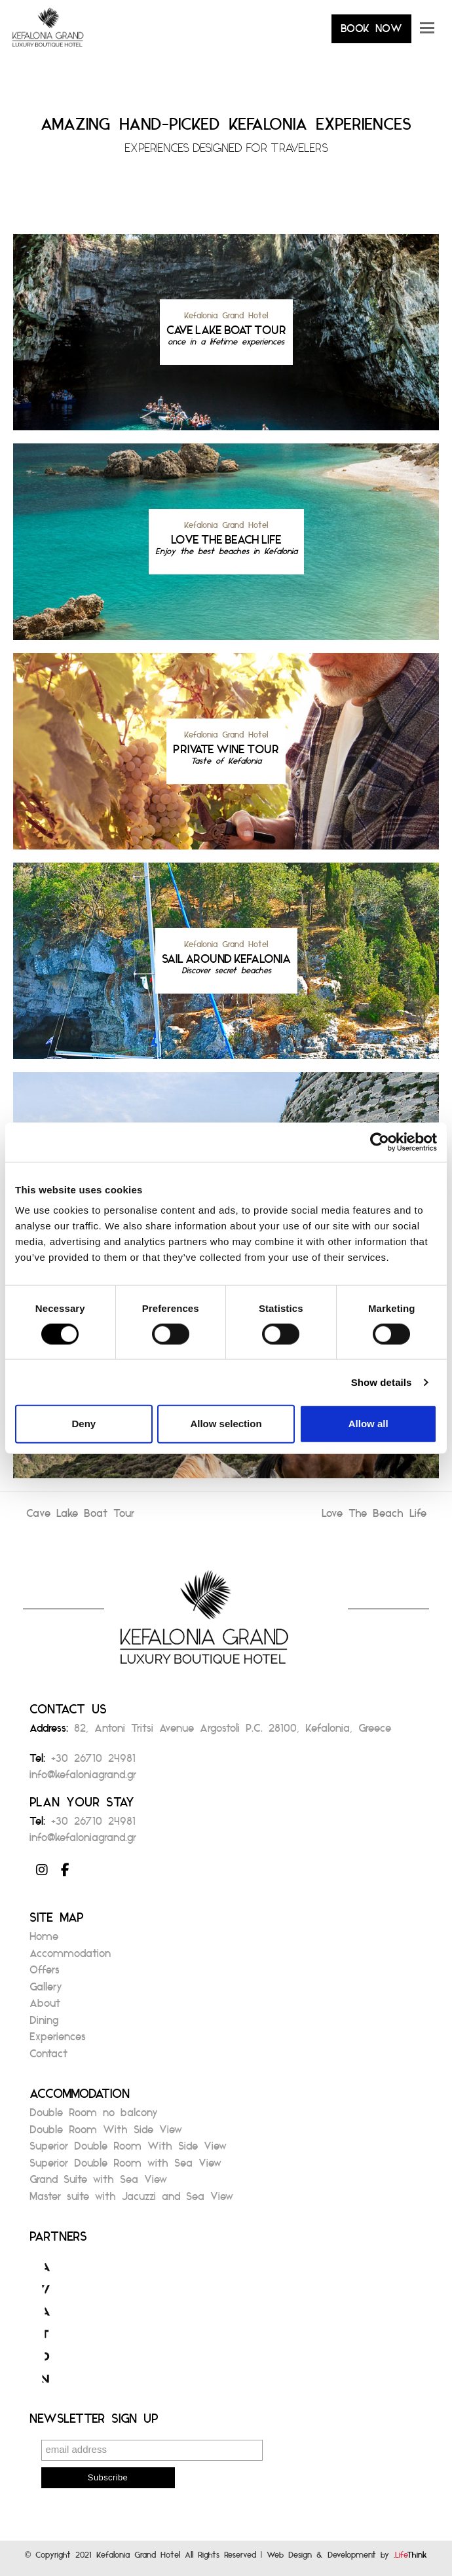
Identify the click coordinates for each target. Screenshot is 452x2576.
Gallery (45, 1991)
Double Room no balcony (93, 2116)
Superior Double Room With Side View (128, 2150)
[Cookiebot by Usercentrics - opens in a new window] (379, 1141)
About (44, 2007)
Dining (43, 2024)
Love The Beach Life (374, 1517)
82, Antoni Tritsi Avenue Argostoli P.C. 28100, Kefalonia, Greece (232, 1732)
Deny (83, 1423)
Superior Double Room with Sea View (125, 2167)
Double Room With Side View (105, 2133)
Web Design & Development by (347, 2558)
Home (43, 1940)
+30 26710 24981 (93, 1762)
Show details (381, 1382)
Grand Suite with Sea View (98, 2183)
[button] (427, 32)
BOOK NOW (371, 32)
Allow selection (225, 1423)
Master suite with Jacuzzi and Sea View (131, 2200)
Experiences (57, 2040)
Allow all (368, 1423)
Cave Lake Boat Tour (80, 1517)
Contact (48, 2057)
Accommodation (70, 1957)
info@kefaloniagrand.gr (82, 1778)
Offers (44, 1974)
